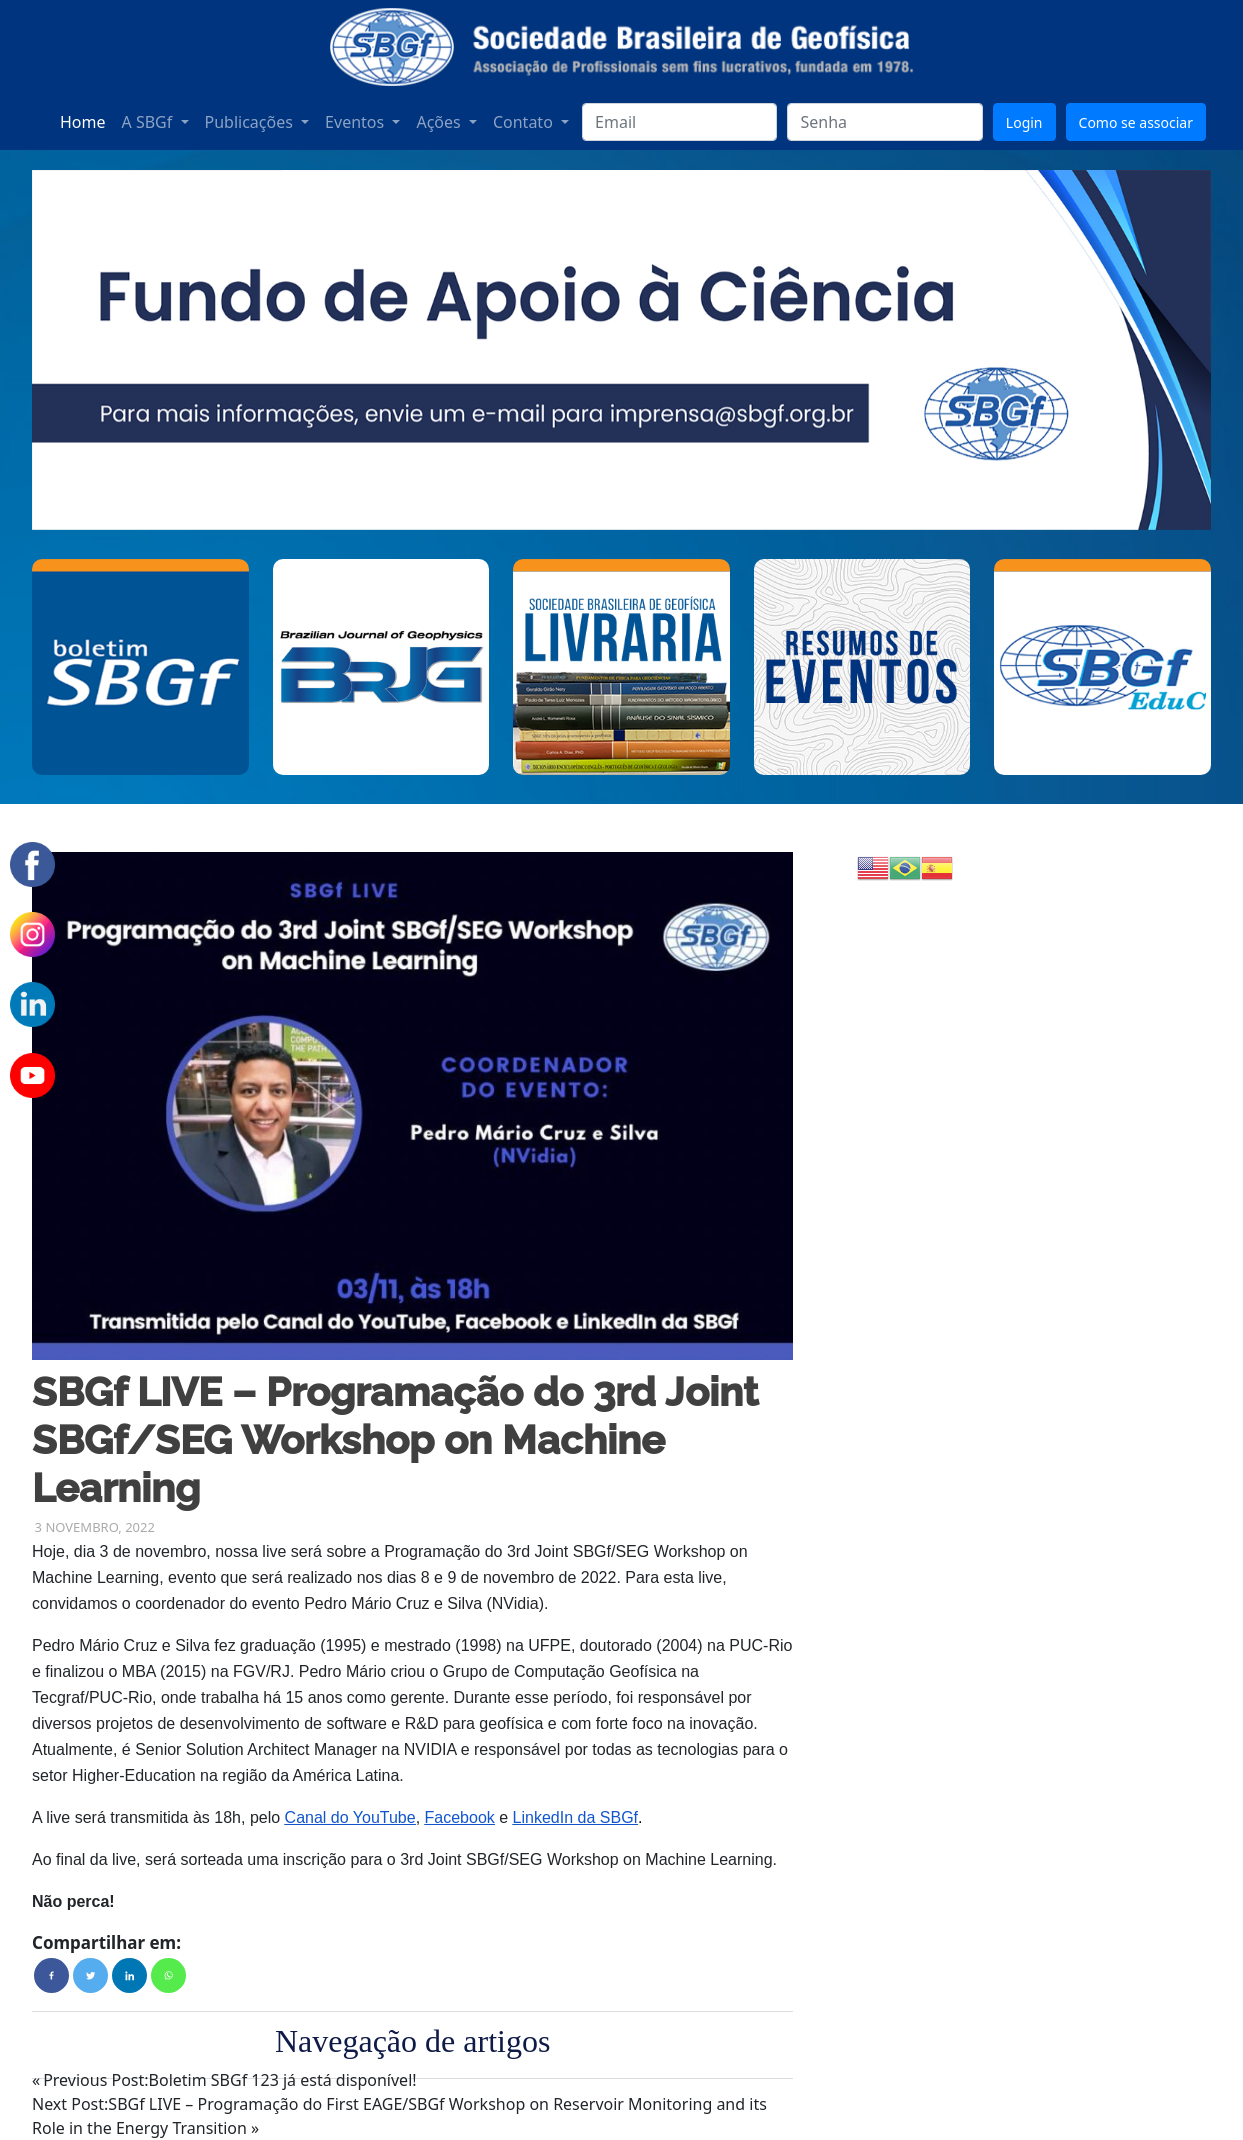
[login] (679, 122)
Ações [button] (440, 122)
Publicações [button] (251, 122)
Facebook (460, 1817)
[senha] (884, 122)
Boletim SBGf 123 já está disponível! (229, 2080)
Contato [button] (525, 122)
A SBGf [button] (149, 122)
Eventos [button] (356, 122)
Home (83, 122)
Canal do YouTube (350, 1817)
